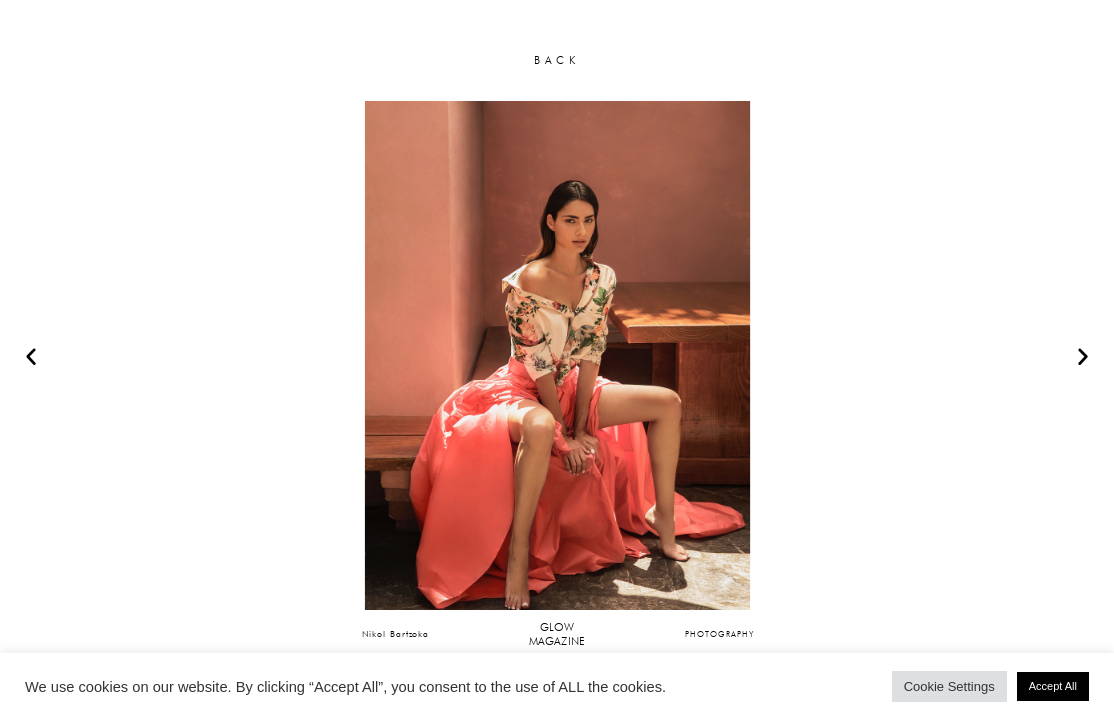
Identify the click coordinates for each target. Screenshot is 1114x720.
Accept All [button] (1053, 686)
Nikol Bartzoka (396, 633)
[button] (31, 356)
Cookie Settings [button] (949, 686)
